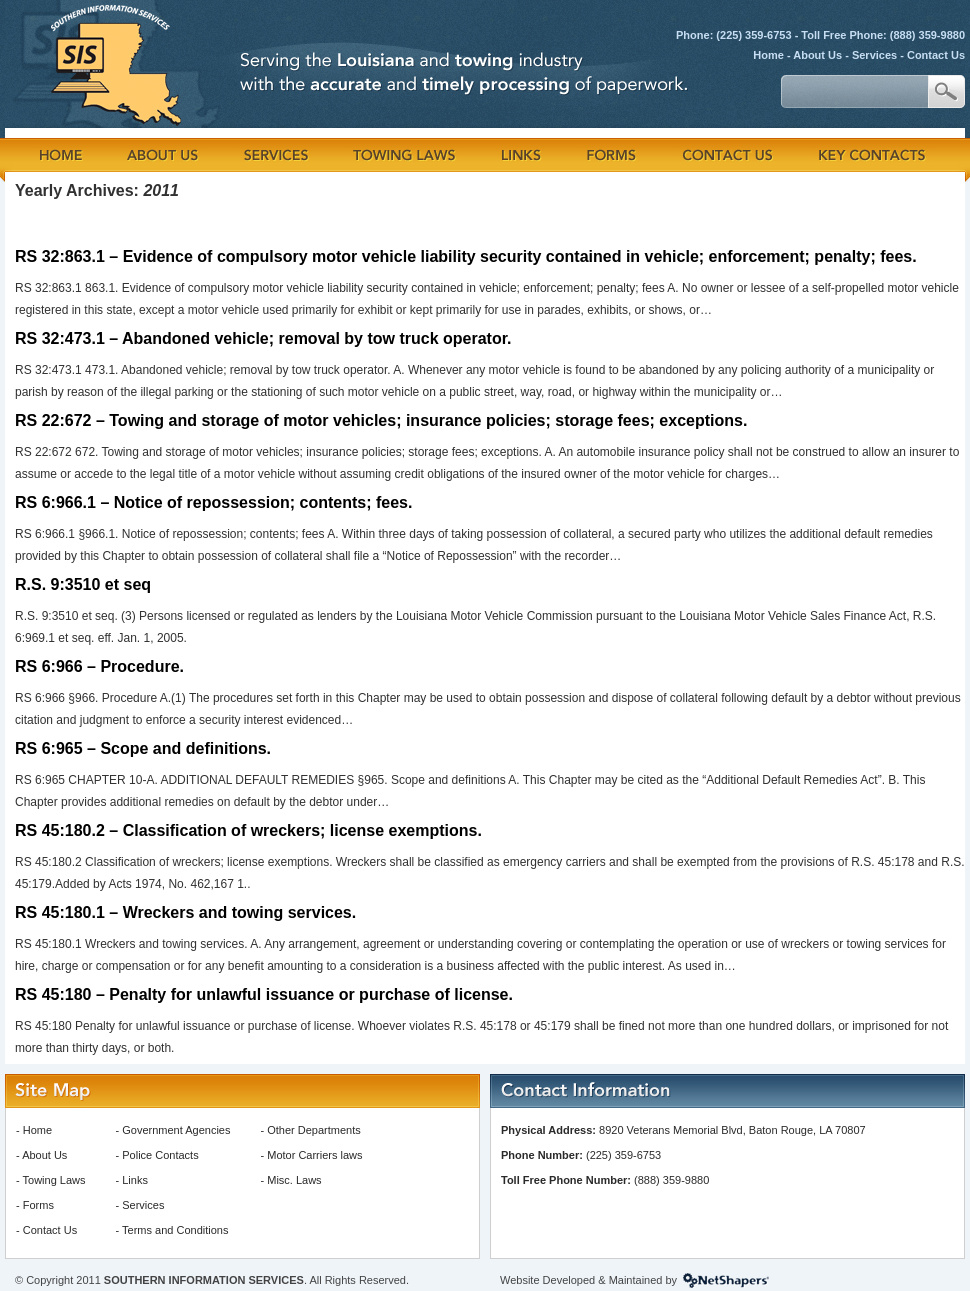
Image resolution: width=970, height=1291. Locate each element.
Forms (38, 1205)
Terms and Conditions (175, 1230)
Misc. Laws (294, 1180)
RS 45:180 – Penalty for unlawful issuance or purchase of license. (264, 994)
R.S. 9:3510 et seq (83, 584)
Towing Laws (54, 1180)
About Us (817, 55)
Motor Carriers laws (314, 1155)
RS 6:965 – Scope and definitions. (143, 748)
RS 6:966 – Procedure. (99, 666)
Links (135, 1180)
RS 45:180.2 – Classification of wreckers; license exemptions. (248, 830)
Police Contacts (160, 1155)
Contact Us (936, 55)
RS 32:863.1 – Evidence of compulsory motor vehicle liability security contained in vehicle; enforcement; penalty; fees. (466, 256)
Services (874, 55)
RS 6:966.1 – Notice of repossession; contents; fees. (213, 502)
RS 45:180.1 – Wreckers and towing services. (185, 912)
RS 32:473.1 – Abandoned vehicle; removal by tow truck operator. (263, 338)
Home (768, 55)
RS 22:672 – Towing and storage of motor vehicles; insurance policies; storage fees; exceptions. (381, 420)
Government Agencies (176, 1130)
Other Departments (314, 1130)
